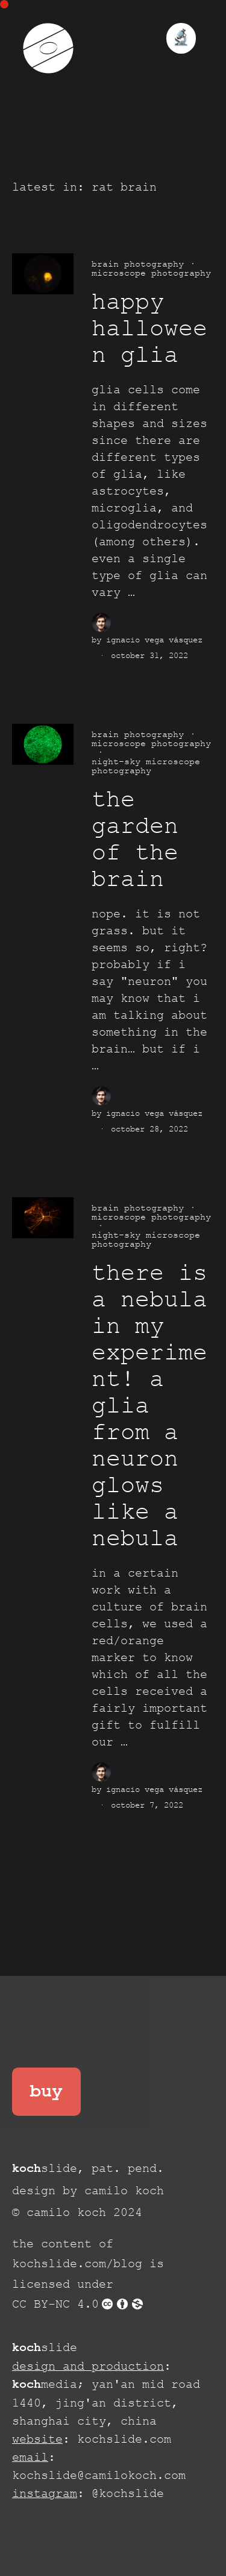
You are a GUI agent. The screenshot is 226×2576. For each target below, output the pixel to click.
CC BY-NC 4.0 (78, 2304)
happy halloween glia (149, 329)
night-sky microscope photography (146, 766)
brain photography (138, 263)
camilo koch (124, 2190)
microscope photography (151, 272)
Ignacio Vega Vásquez (154, 640)
